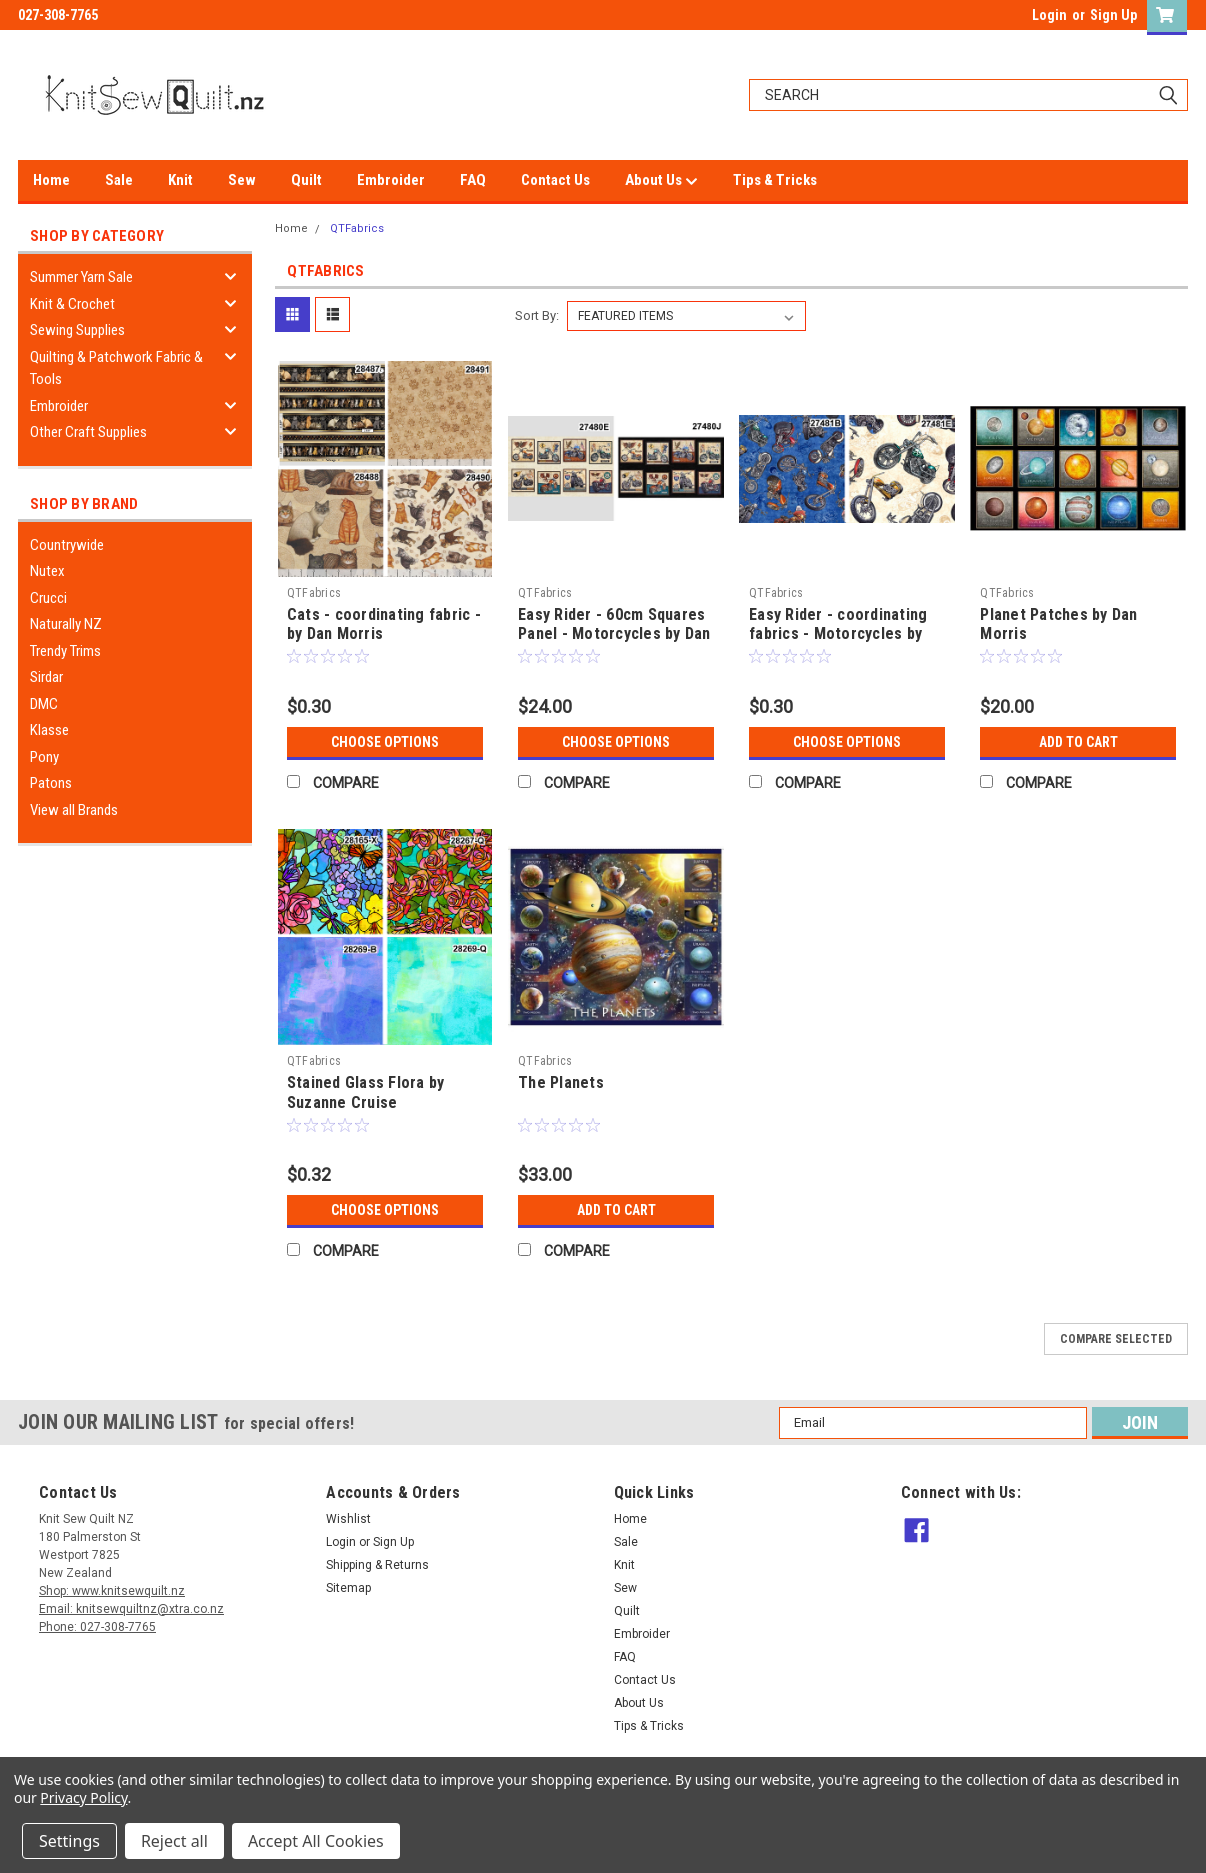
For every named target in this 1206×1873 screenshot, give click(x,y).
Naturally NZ (66, 624)
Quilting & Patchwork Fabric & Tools (116, 368)
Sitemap (348, 1588)
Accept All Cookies (316, 1841)
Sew (242, 180)
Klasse (49, 730)
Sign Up (1113, 15)
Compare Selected (1116, 1339)
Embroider (391, 180)
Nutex (47, 571)
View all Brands (74, 810)
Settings (69, 1841)
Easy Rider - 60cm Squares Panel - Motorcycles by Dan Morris (614, 634)
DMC (44, 704)
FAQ (473, 180)
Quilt (306, 180)
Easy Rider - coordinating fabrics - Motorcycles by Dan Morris (838, 634)
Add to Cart (1078, 742)
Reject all (174, 1841)
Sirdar (46, 677)
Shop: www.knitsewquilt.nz (112, 1591)
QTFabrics (357, 228)
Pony (44, 757)
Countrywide (67, 545)
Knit (180, 180)
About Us (661, 181)
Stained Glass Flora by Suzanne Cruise (366, 1092)
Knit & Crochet (72, 304)
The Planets (561, 1082)
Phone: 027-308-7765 (97, 1627)
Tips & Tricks (775, 180)
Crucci (48, 598)
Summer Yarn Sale (81, 277)
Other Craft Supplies (88, 432)
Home (51, 180)
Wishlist (348, 1519)
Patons (51, 783)
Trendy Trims (65, 651)
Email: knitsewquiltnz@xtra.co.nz (131, 1609)
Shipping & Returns (377, 1565)
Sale (119, 180)
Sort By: (537, 315)
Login (1049, 15)
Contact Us (555, 180)
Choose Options (385, 742)
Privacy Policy (83, 1797)
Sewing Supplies (77, 330)
